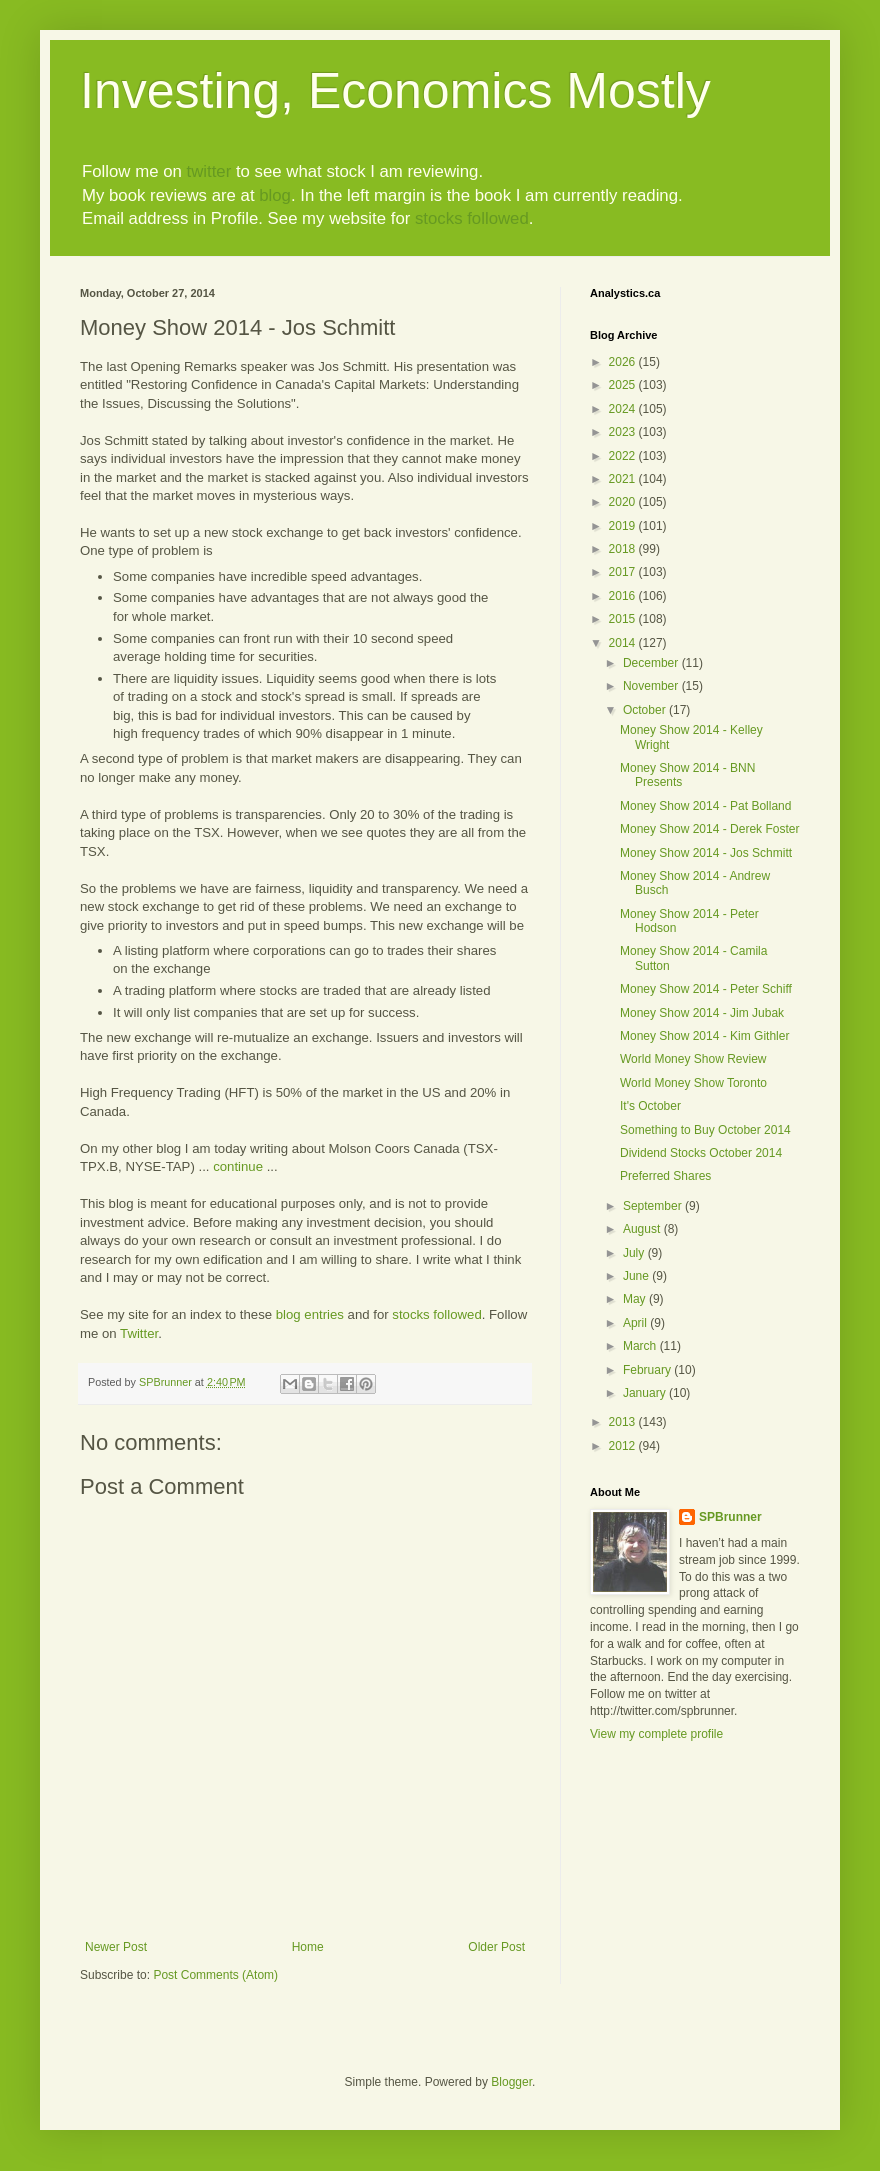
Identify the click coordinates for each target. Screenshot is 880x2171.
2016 (624, 596)
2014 (624, 643)
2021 (624, 479)
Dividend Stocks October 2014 (701, 1153)
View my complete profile (656, 1734)
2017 (624, 572)
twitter (208, 171)
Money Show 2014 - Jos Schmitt (706, 853)
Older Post (496, 1947)
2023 (624, 432)
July (635, 1253)
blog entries (310, 1314)
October (646, 710)
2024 (624, 409)
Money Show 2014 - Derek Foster (709, 829)
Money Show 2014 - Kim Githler (704, 1036)
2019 (624, 526)
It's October (650, 1106)
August (643, 1229)
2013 (624, 1422)
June (637, 1276)
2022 (624, 456)
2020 (624, 502)
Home (308, 1947)
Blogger (511, 2082)
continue (238, 1166)
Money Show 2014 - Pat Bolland (705, 806)
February (648, 1370)
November (652, 686)
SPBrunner (730, 1517)
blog (275, 195)
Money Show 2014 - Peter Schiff (706, 989)
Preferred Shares (665, 1176)
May (636, 1299)
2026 (624, 362)
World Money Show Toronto (693, 1083)
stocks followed (472, 218)
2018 (624, 549)
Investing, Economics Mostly (395, 91)
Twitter (139, 1333)
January (646, 1393)
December (652, 663)
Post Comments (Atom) (215, 1975)
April (636, 1323)
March (641, 1346)
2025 (624, 385)
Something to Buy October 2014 (705, 1130)
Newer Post (116, 1947)
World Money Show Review (693, 1059)
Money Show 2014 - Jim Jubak (702, 1013)
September (654, 1206)
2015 (624, 619)
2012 (624, 1446)
